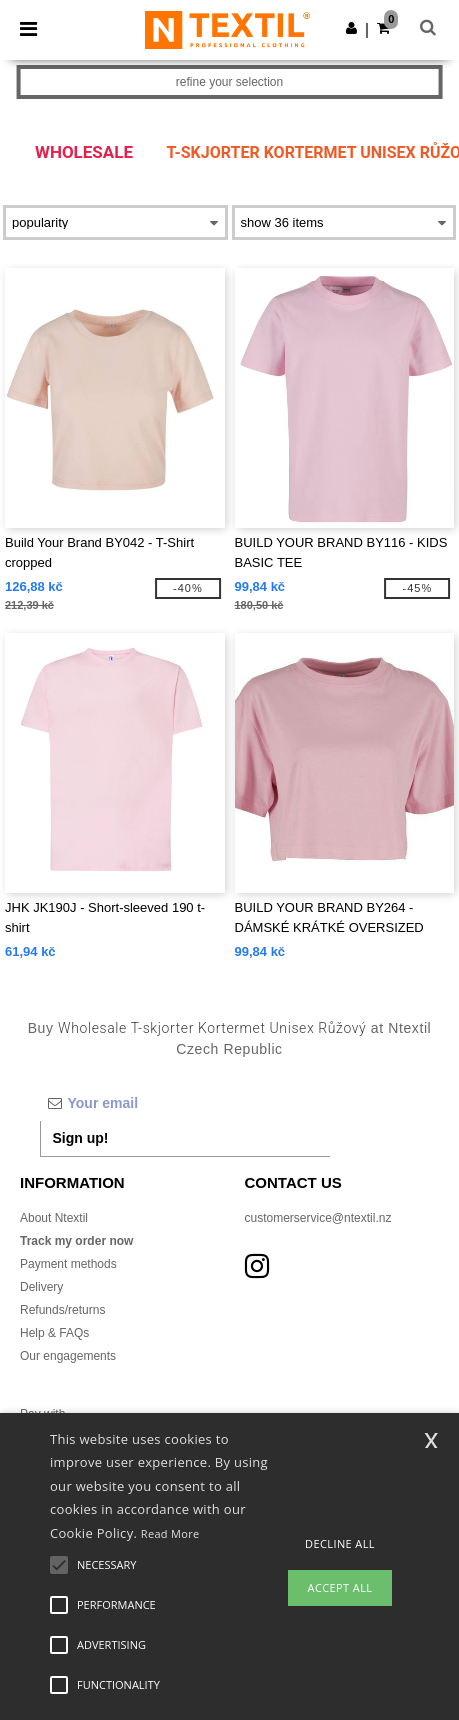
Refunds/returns (62, 1310)
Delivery (41, 1287)
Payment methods (68, 1264)
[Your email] (185, 1103)
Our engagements (68, 1356)
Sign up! (81, 1138)
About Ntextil (54, 1218)
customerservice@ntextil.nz (318, 1218)
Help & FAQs (54, 1333)
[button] (351, 28)
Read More (170, 1533)
